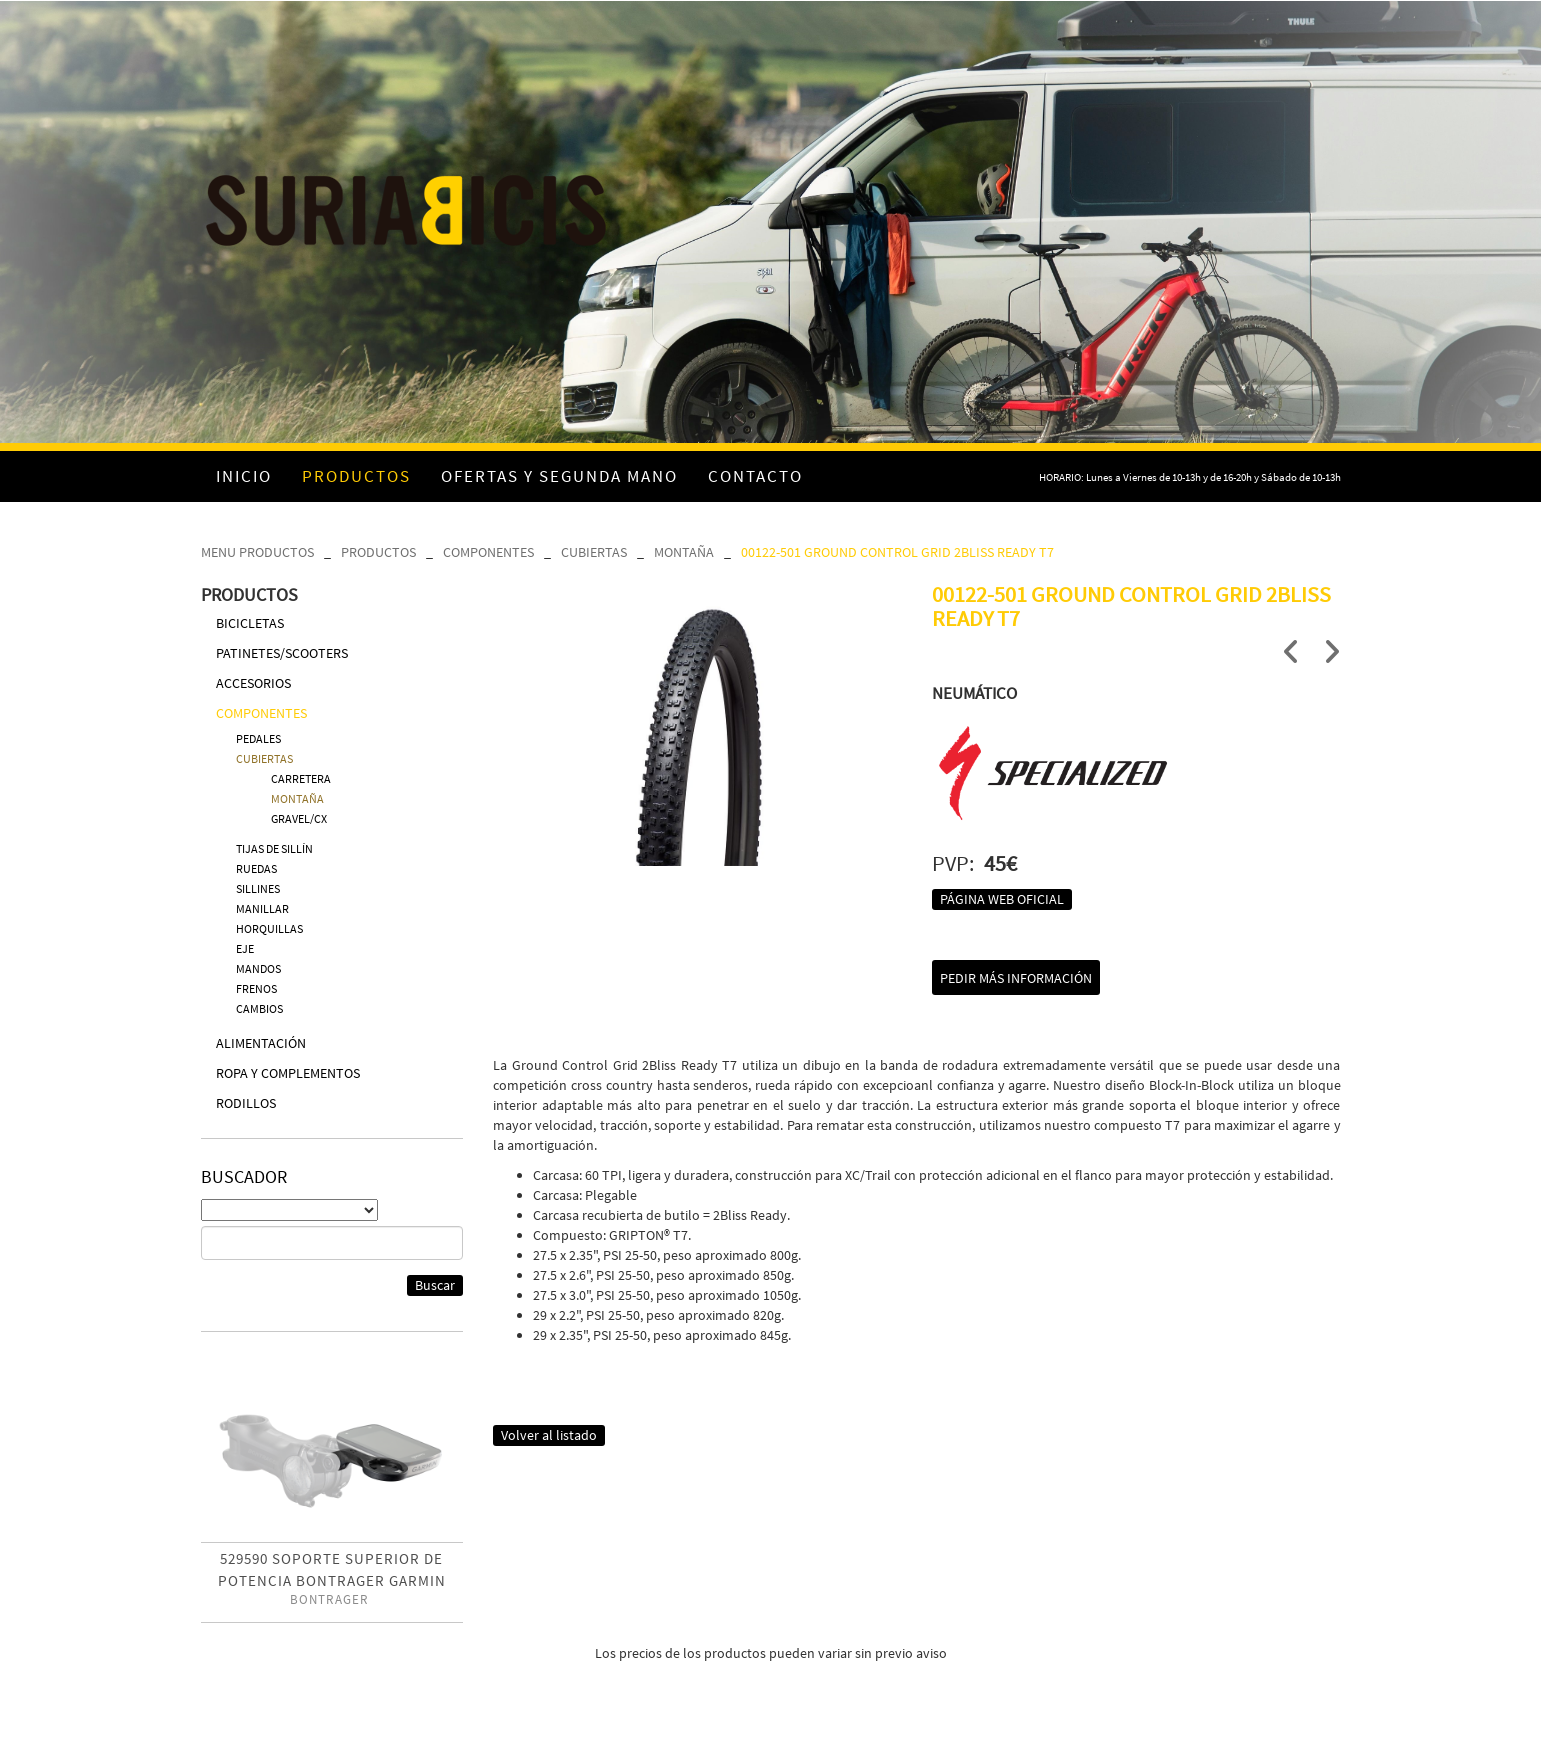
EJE (245, 948)
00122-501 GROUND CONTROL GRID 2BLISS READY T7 (897, 552)
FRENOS (256, 988)
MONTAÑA (684, 552)
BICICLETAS (250, 623)
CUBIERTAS (594, 552)
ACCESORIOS (253, 683)
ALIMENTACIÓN (261, 1043)
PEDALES (258, 738)
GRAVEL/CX (299, 818)
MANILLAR (262, 908)
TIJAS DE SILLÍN (274, 848)
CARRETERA (301, 778)
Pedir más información (1016, 978)
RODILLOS (246, 1103)
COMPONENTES (488, 552)
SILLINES (258, 888)
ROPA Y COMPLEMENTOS (288, 1073)
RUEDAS (256, 868)
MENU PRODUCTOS (257, 552)
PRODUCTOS (378, 552)
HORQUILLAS (269, 928)
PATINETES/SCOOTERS (282, 653)
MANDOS (258, 968)
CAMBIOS (259, 1008)
